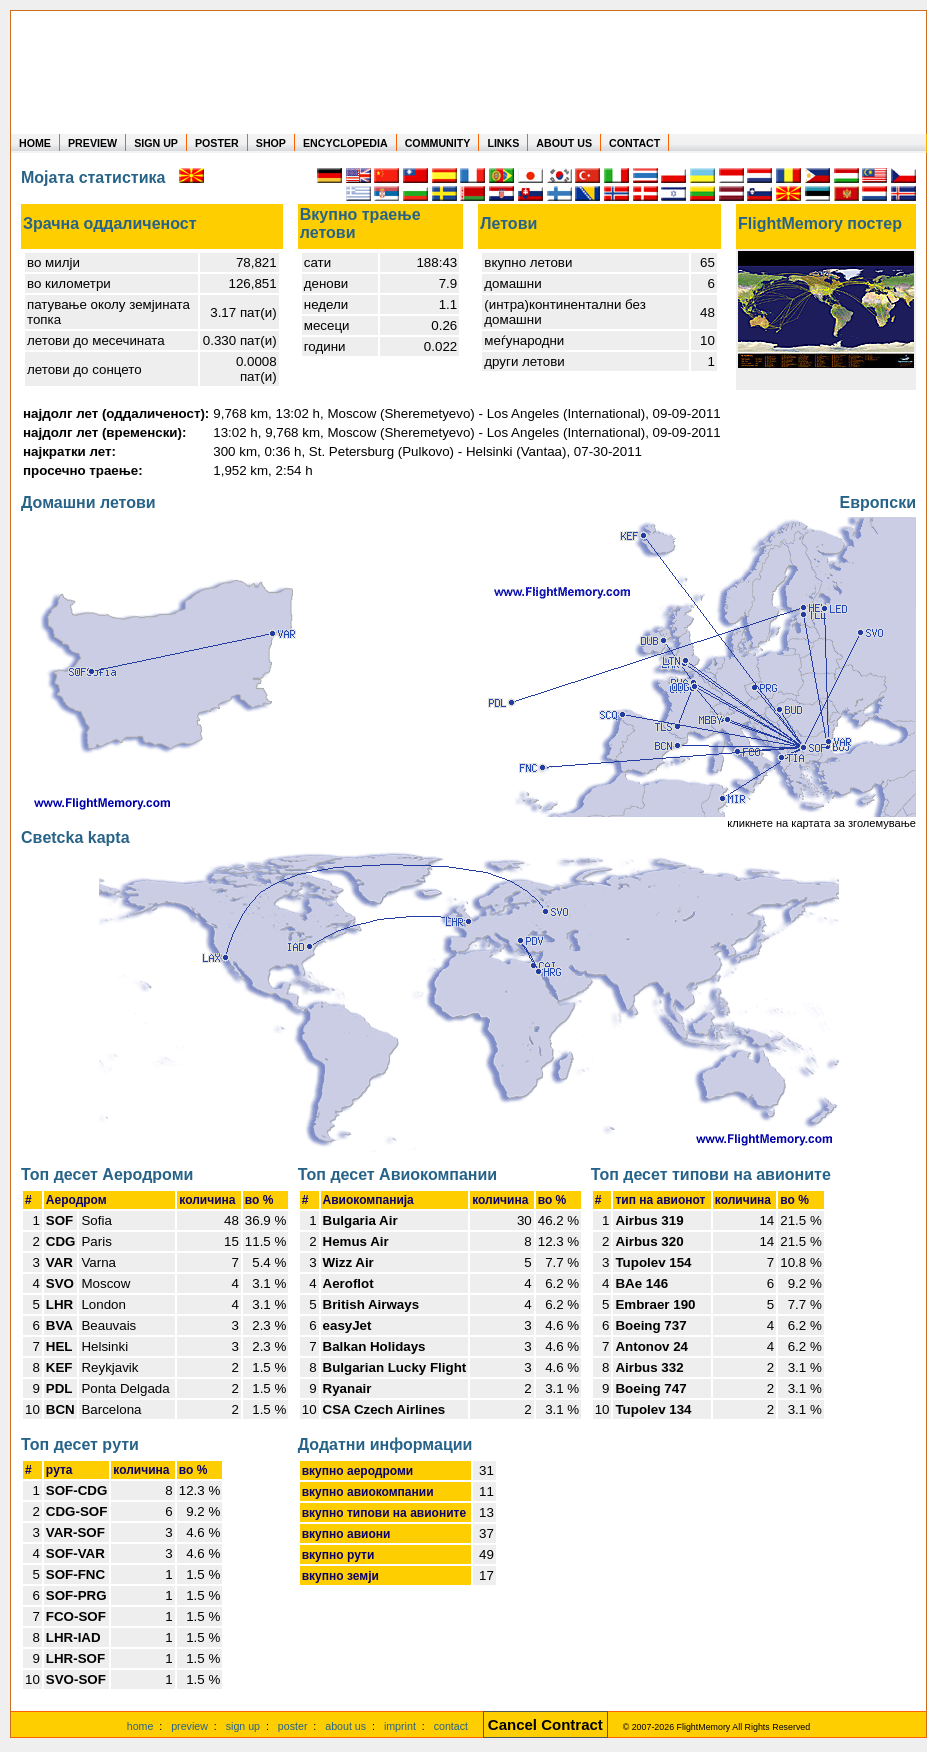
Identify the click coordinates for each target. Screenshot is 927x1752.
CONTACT (634, 143)
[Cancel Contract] (545, 1726)
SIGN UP (156, 143)
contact (451, 1726)
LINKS (503, 143)
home (140, 1726)
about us (345, 1726)
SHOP (271, 143)
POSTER (217, 143)
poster (293, 1726)
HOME (35, 143)
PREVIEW (92, 143)
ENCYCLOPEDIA (345, 143)
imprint (400, 1726)
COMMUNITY (438, 143)
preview (189, 1726)
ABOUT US (564, 143)
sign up (243, 1726)
